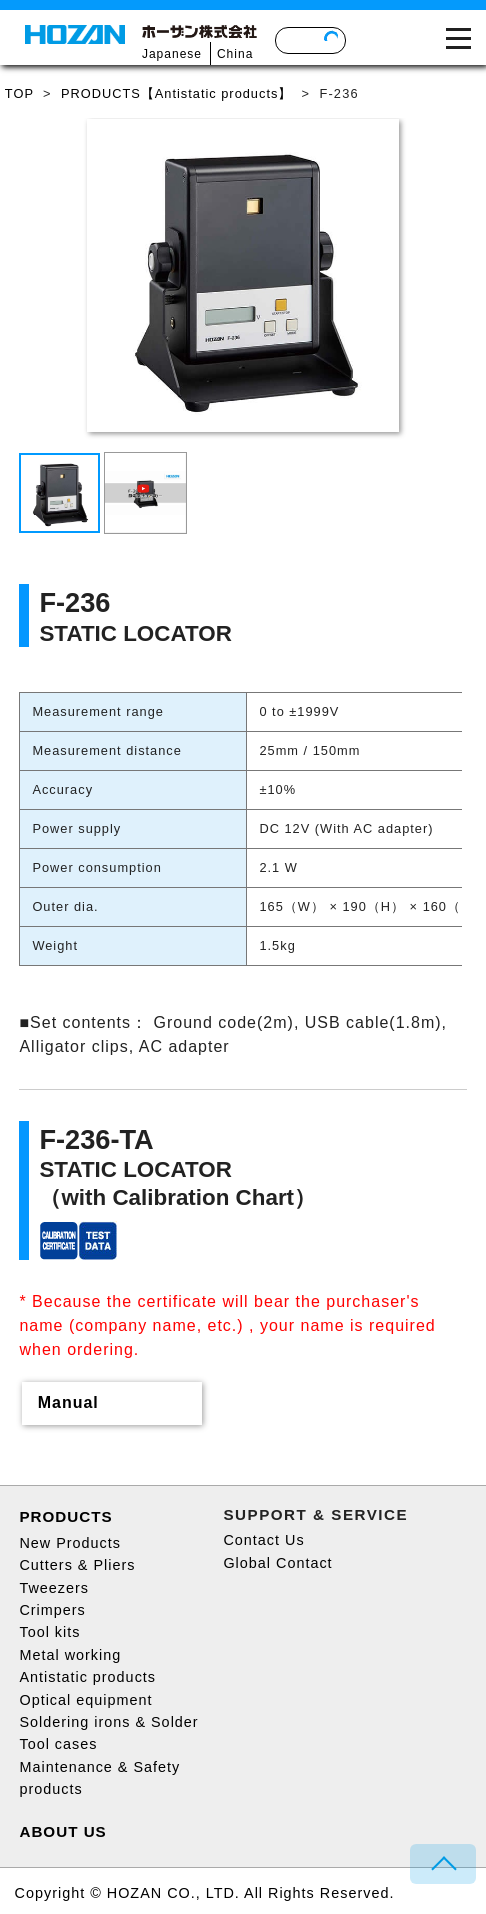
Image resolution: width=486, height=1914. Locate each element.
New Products (70, 1543)
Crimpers (52, 1610)
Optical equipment (85, 1700)
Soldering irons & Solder (108, 1722)
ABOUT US (62, 1831)
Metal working (70, 1655)
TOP (19, 93)
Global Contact (277, 1563)
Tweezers (54, 1588)
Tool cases (58, 1744)
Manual (68, 1402)
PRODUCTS (65, 1516)
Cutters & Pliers (77, 1565)
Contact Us (263, 1540)
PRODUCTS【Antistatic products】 (176, 93)
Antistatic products (87, 1677)
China (235, 54)
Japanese (172, 54)
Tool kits (49, 1632)
